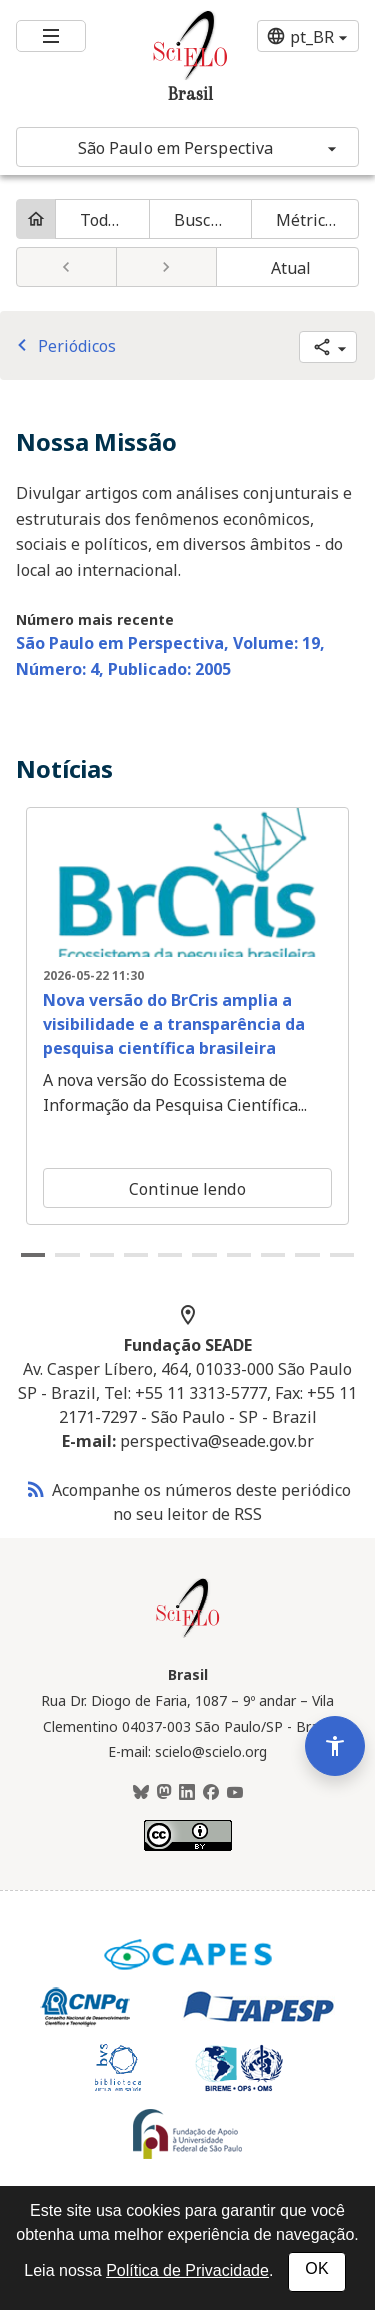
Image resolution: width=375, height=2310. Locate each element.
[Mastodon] (164, 1793)
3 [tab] (102, 1255)
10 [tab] (342, 1255)
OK (316, 2268)
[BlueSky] (141, 1793)
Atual (291, 268)
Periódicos (63, 346)
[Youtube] (235, 1793)
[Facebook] (211, 1793)
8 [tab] (273, 1255)
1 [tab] (33, 1255)
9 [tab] (307, 1255)
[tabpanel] (187, 1016)
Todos (103, 220)
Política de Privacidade (187, 2270)
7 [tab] (239, 1255)
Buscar (200, 220)
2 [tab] (67, 1255)
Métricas (309, 220)
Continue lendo (187, 1189)
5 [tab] (170, 1255)
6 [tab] (204, 1255)
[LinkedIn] (187, 1793)
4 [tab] (136, 1255)
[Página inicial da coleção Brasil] (188, 1635)
